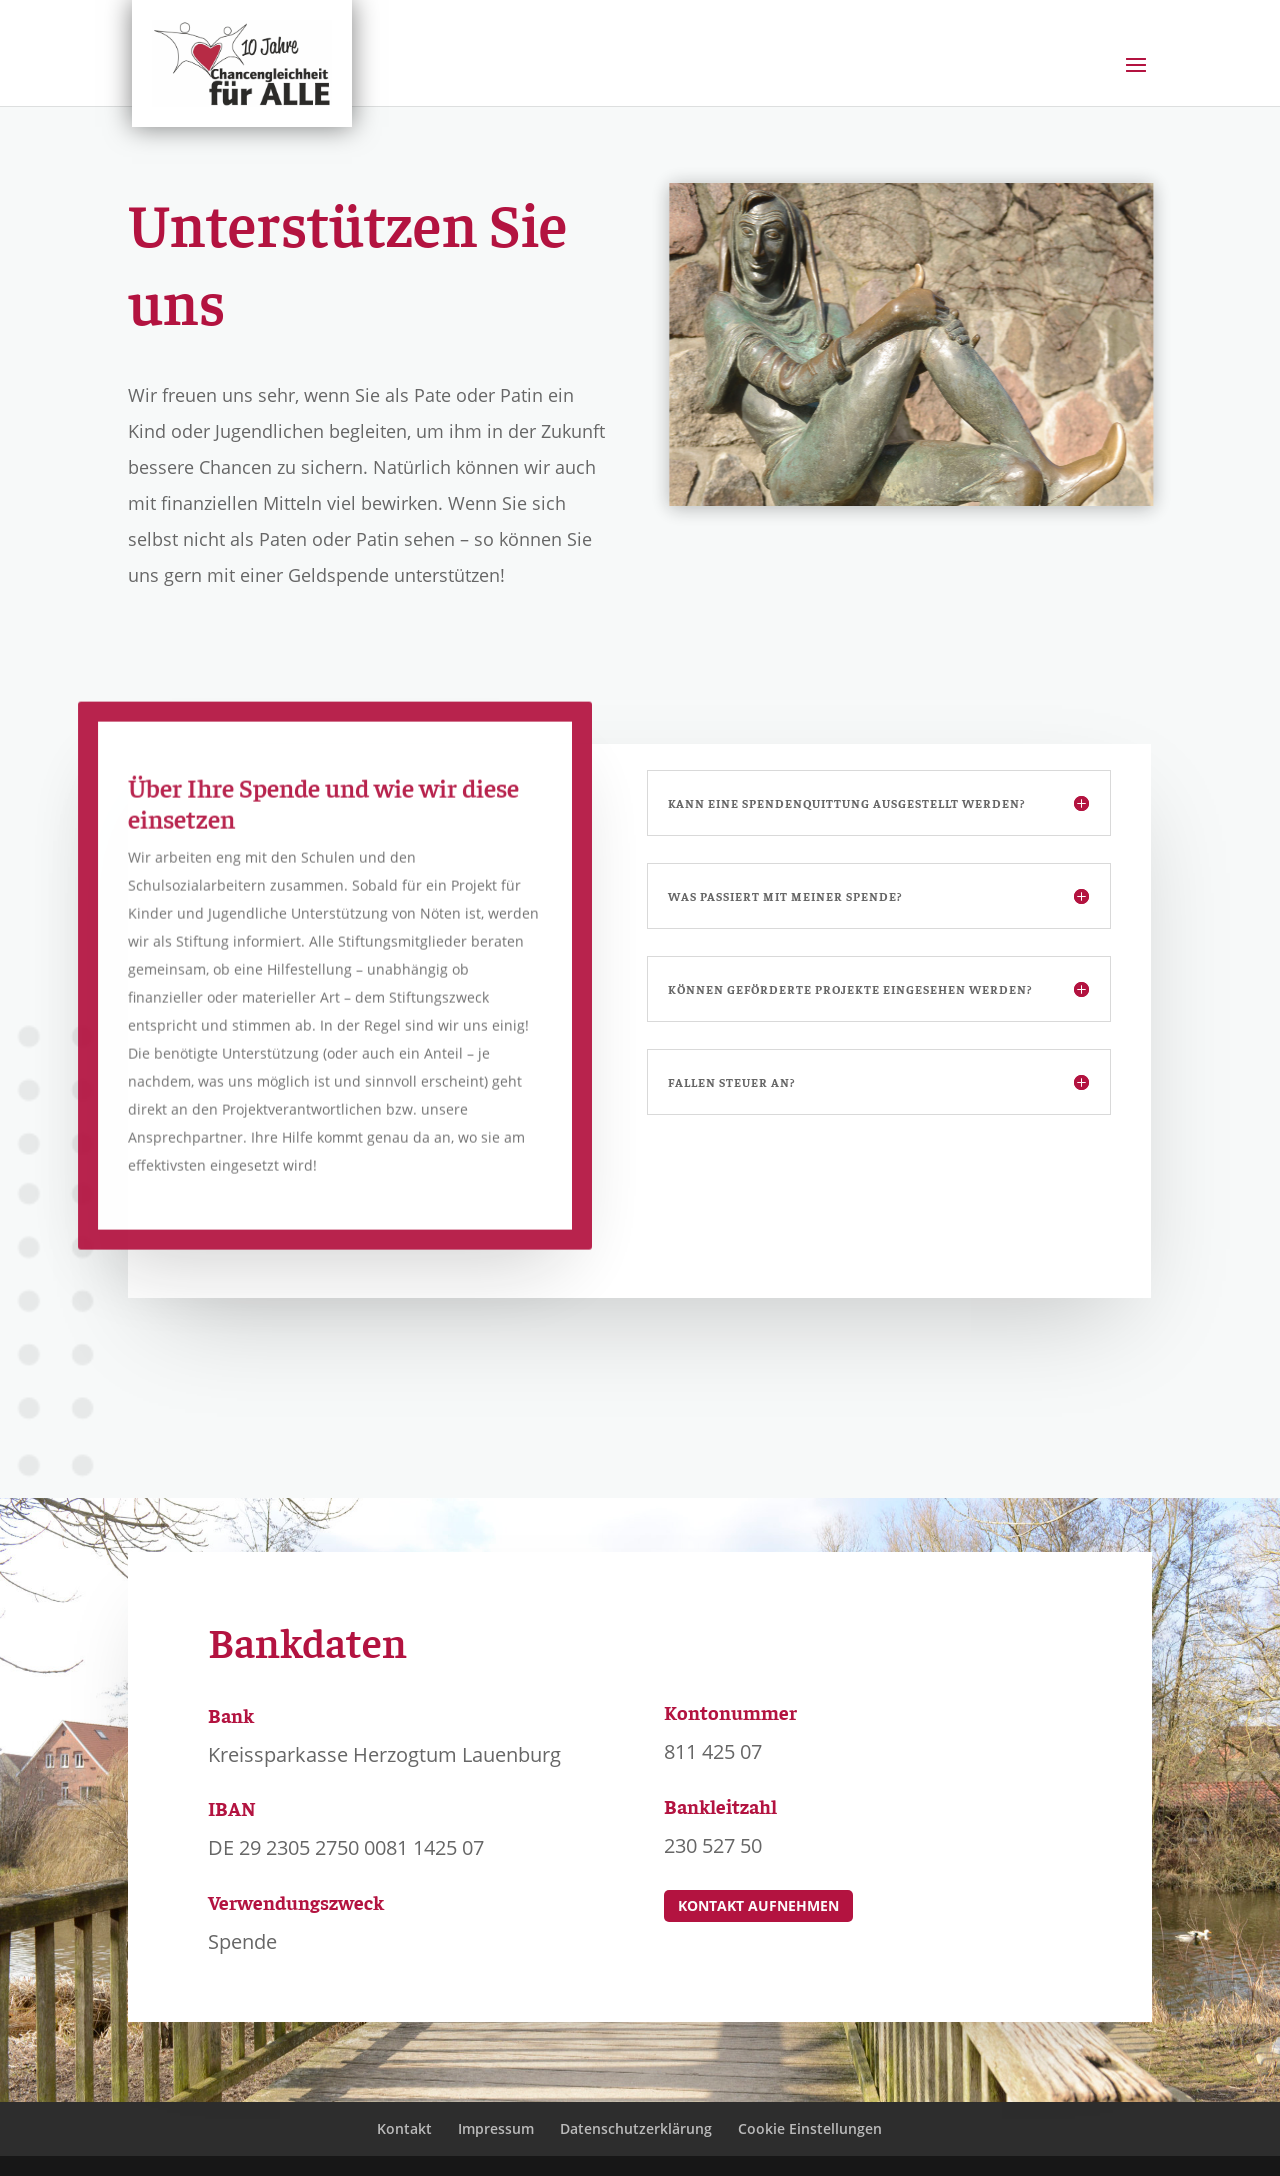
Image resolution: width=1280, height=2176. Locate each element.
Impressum (496, 2128)
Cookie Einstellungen (810, 2128)
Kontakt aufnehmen (758, 1905)
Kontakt (404, 2128)
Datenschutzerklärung (636, 2128)
